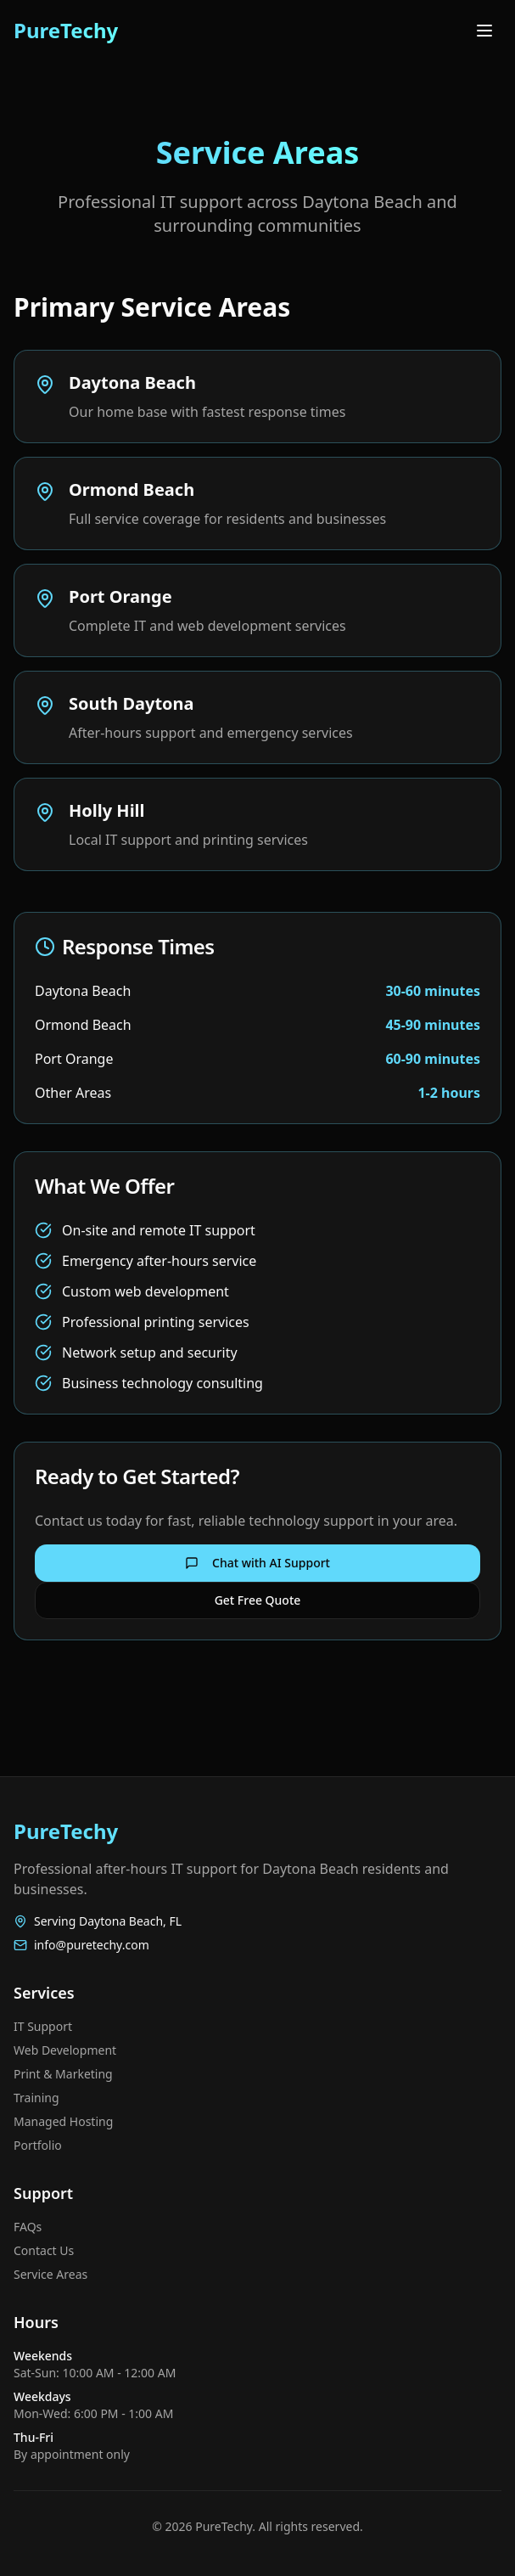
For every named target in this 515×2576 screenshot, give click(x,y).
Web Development (65, 2050)
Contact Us (44, 2250)
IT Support (43, 2026)
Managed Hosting (63, 2121)
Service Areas (50, 2274)
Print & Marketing (63, 2074)
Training (36, 2097)
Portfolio (38, 2145)
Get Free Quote (258, 1600)
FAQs (28, 2227)
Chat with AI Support (257, 1563)
